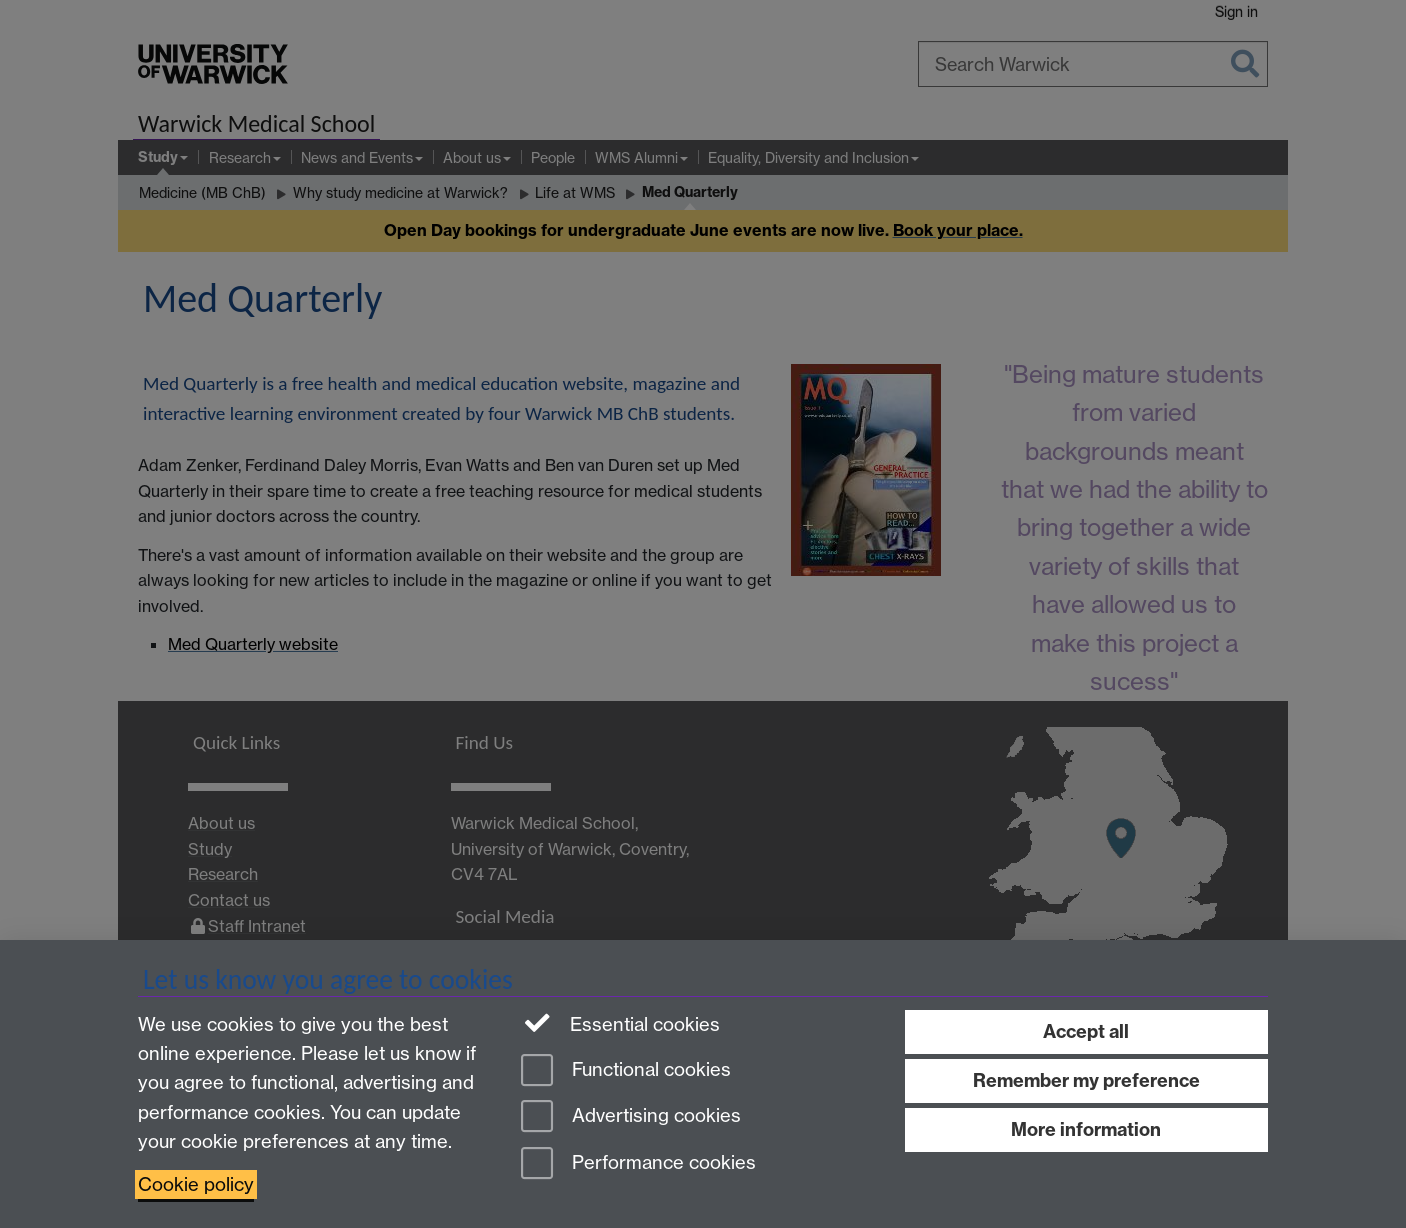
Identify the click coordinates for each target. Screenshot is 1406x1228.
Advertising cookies (631, 1117)
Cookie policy (196, 1184)
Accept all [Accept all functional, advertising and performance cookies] (1086, 1031)
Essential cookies (620, 1023)
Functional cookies (626, 1071)
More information (1086, 1129)
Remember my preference (1086, 1080)
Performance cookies (638, 1164)
